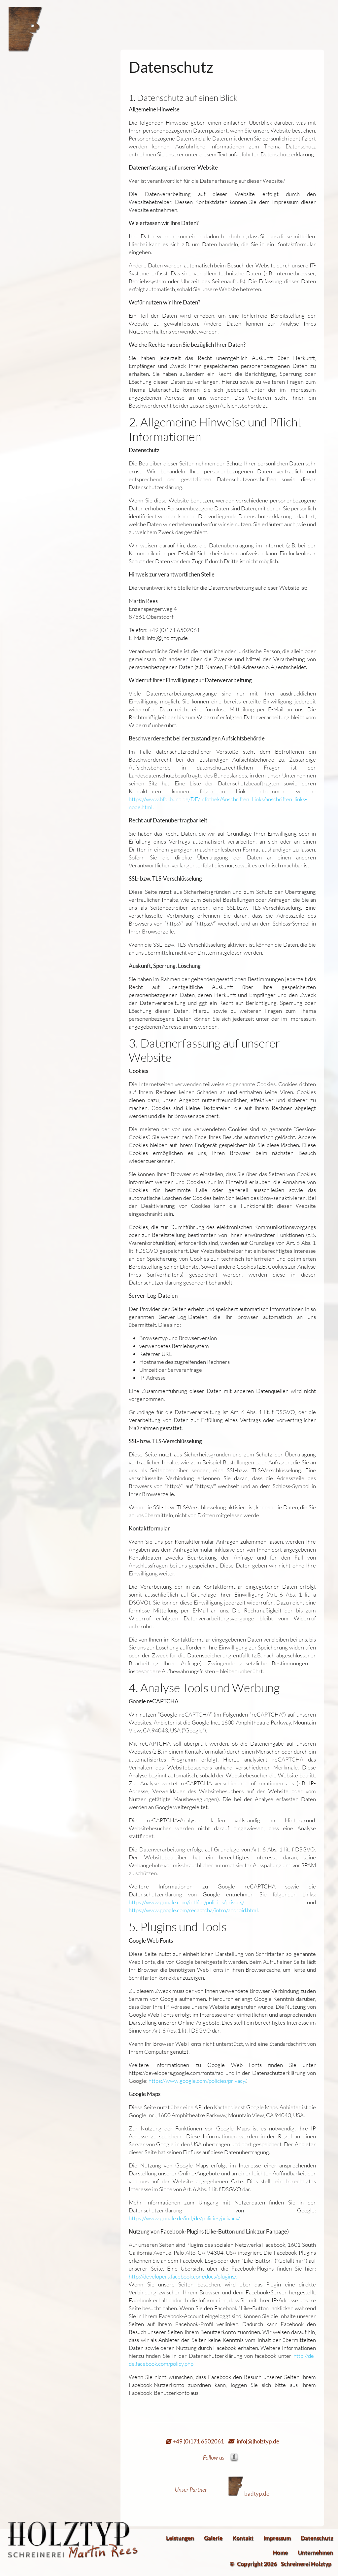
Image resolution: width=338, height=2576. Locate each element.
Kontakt (243, 2537)
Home (280, 2552)
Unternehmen (315, 2552)
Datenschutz (317, 2537)
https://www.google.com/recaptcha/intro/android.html (193, 1910)
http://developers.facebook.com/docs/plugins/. (183, 2276)
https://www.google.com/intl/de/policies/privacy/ (186, 1902)
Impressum (277, 2537)
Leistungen (180, 2537)
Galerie (213, 2537)
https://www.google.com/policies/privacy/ (197, 2080)
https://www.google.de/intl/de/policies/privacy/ (184, 2218)
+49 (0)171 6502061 (197, 2441)
